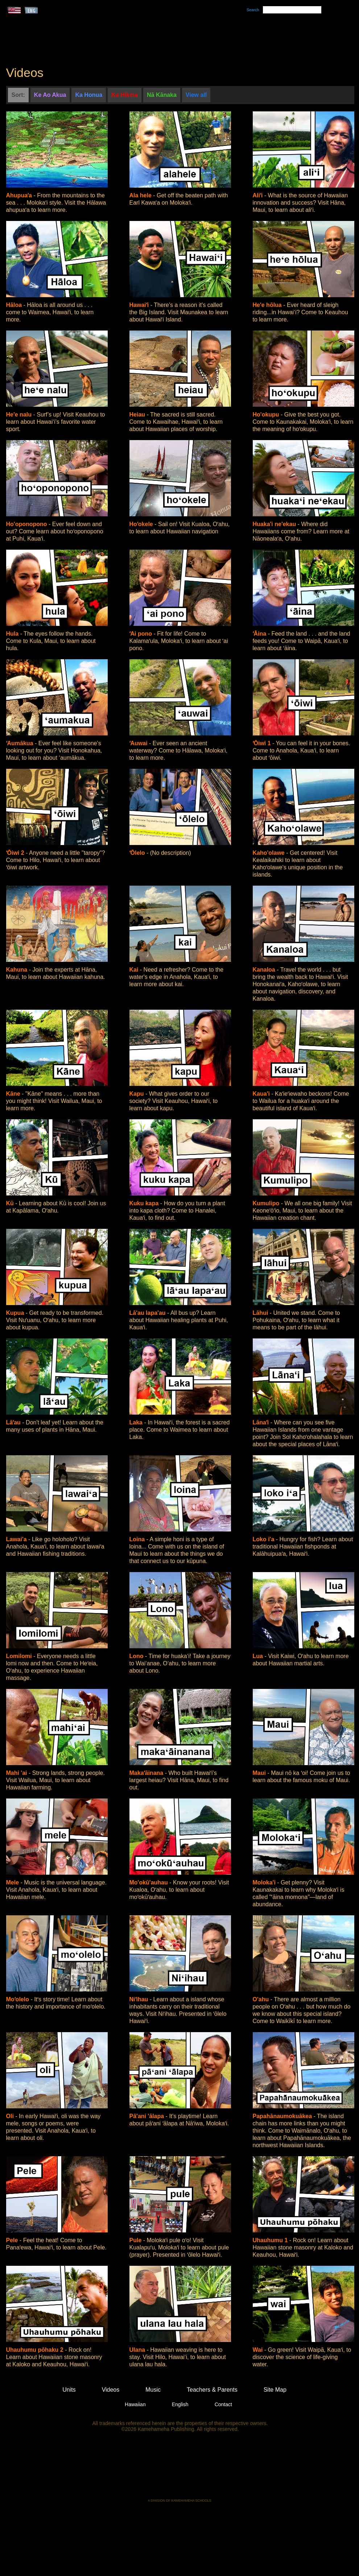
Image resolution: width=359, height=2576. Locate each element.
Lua (259, 1656)
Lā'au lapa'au (148, 1313)
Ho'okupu (267, 414)
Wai (258, 2350)
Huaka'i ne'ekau (275, 524)
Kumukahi (68, 46)
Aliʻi (258, 195)
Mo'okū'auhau (149, 1882)
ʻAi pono (141, 634)
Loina (138, 1539)
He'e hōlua (268, 305)
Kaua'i (262, 1094)
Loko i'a (264, 1539)
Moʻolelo (18, 1999)
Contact (223, 2404)
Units (169, 36)
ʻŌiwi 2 (16, 853)
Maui (260, 1773)
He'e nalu (19, 414)
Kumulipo (267, 1203)
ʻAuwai (139, 743)
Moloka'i (265, 1882)
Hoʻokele (142, 524)
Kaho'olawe (269, 853)
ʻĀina (260, 634)
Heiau (138, 414)
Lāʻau (14, 1422)
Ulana (138, 2350)
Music (214, 36)
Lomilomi (20, 1656)
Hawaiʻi (139, 305)
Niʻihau (139, 1999)
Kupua (16, 1313)
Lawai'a (17, 1539)
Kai (134, 970)
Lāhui (261, 1313)
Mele (13, 1882)
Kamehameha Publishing (179, 2470)
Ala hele (141, 195)
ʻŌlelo (138, 853)
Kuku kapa (144, 1203)
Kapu (137, 1094)
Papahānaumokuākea (283, 2116)
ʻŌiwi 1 (263, 743)
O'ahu (262, 1999)
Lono (137, 1656)
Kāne (14, 1094)
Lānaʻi (262, 1422)
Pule (136, 2240)
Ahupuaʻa (20, 195)
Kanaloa (265, 970)
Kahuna (17, 970)
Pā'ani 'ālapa (147, 2116)
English (180, 2404)
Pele (13, 2240)
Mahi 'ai (17, 1773)
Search (253, 10)
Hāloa (15, 305)
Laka (136, 1422)
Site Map (275, 2390)
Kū (11, 1203)
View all (196, 95)
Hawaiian (135, 2404)
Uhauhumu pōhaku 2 (35, 2350)
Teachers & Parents (309, 36)
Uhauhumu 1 (271, 2240)
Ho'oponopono (27, 524)
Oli (11, 2116)
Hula (13, 634)
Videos (248, 36)
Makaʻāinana (147, 1773)
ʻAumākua (20, 743)
